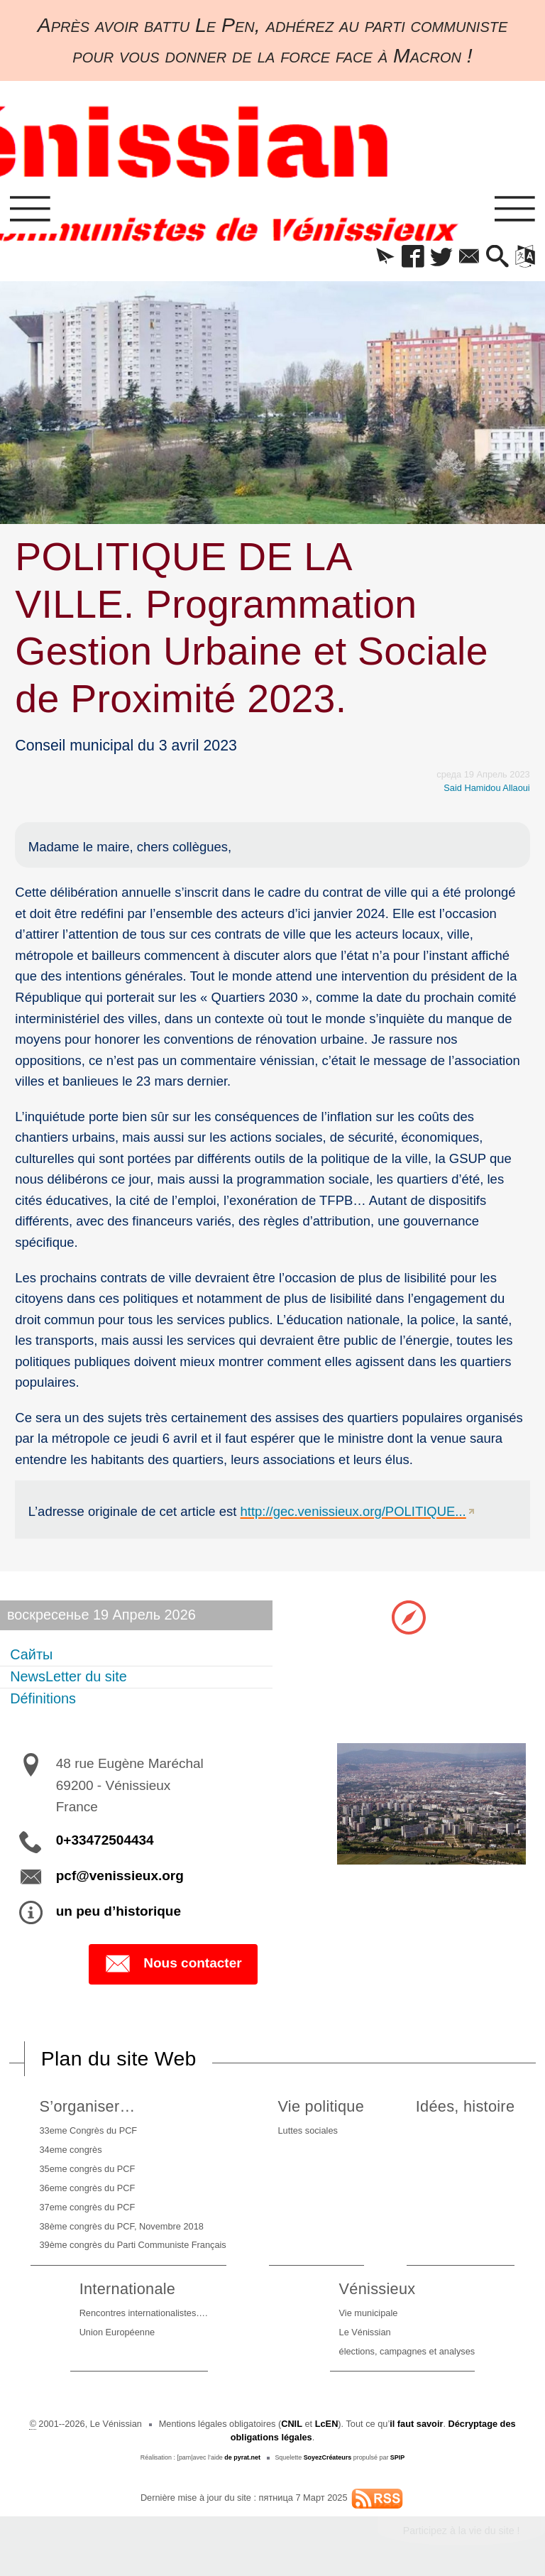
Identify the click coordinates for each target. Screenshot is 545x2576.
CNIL (291, 2423)
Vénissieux (377, 2289)
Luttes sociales (307, 2130)
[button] (385, 257)
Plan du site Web (119, 2058)
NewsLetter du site (68, 1676)
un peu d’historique (118, 1911)
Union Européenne (117, 2332)
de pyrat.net (242, 2457)
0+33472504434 (105, 1840)
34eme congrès (71, 2149)
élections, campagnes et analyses (407, 2351)
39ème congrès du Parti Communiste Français (133, 2244)
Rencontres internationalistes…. (143, 2313)
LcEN (326, 2423)
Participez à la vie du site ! (461, 2530)
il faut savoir (416, 2423)
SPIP (397, 2457)
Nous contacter (172, 1963)
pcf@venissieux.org (120, 1875)
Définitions (43, 1698)
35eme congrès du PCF (88, 2168)
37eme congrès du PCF (88, 2207)
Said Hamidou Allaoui (486, 787)
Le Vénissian (365, 2332)
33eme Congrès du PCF (89, 2130)
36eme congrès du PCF (88, 2188)
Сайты (31, 1654)
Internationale (127, 2289)
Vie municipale (368, 2313)
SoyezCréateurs (328, 2457)
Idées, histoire (465, 2106)
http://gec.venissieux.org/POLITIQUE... (353, 1511)
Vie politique (320, 2106)
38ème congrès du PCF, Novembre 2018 (122, 2226)
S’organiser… (88, 2106)
